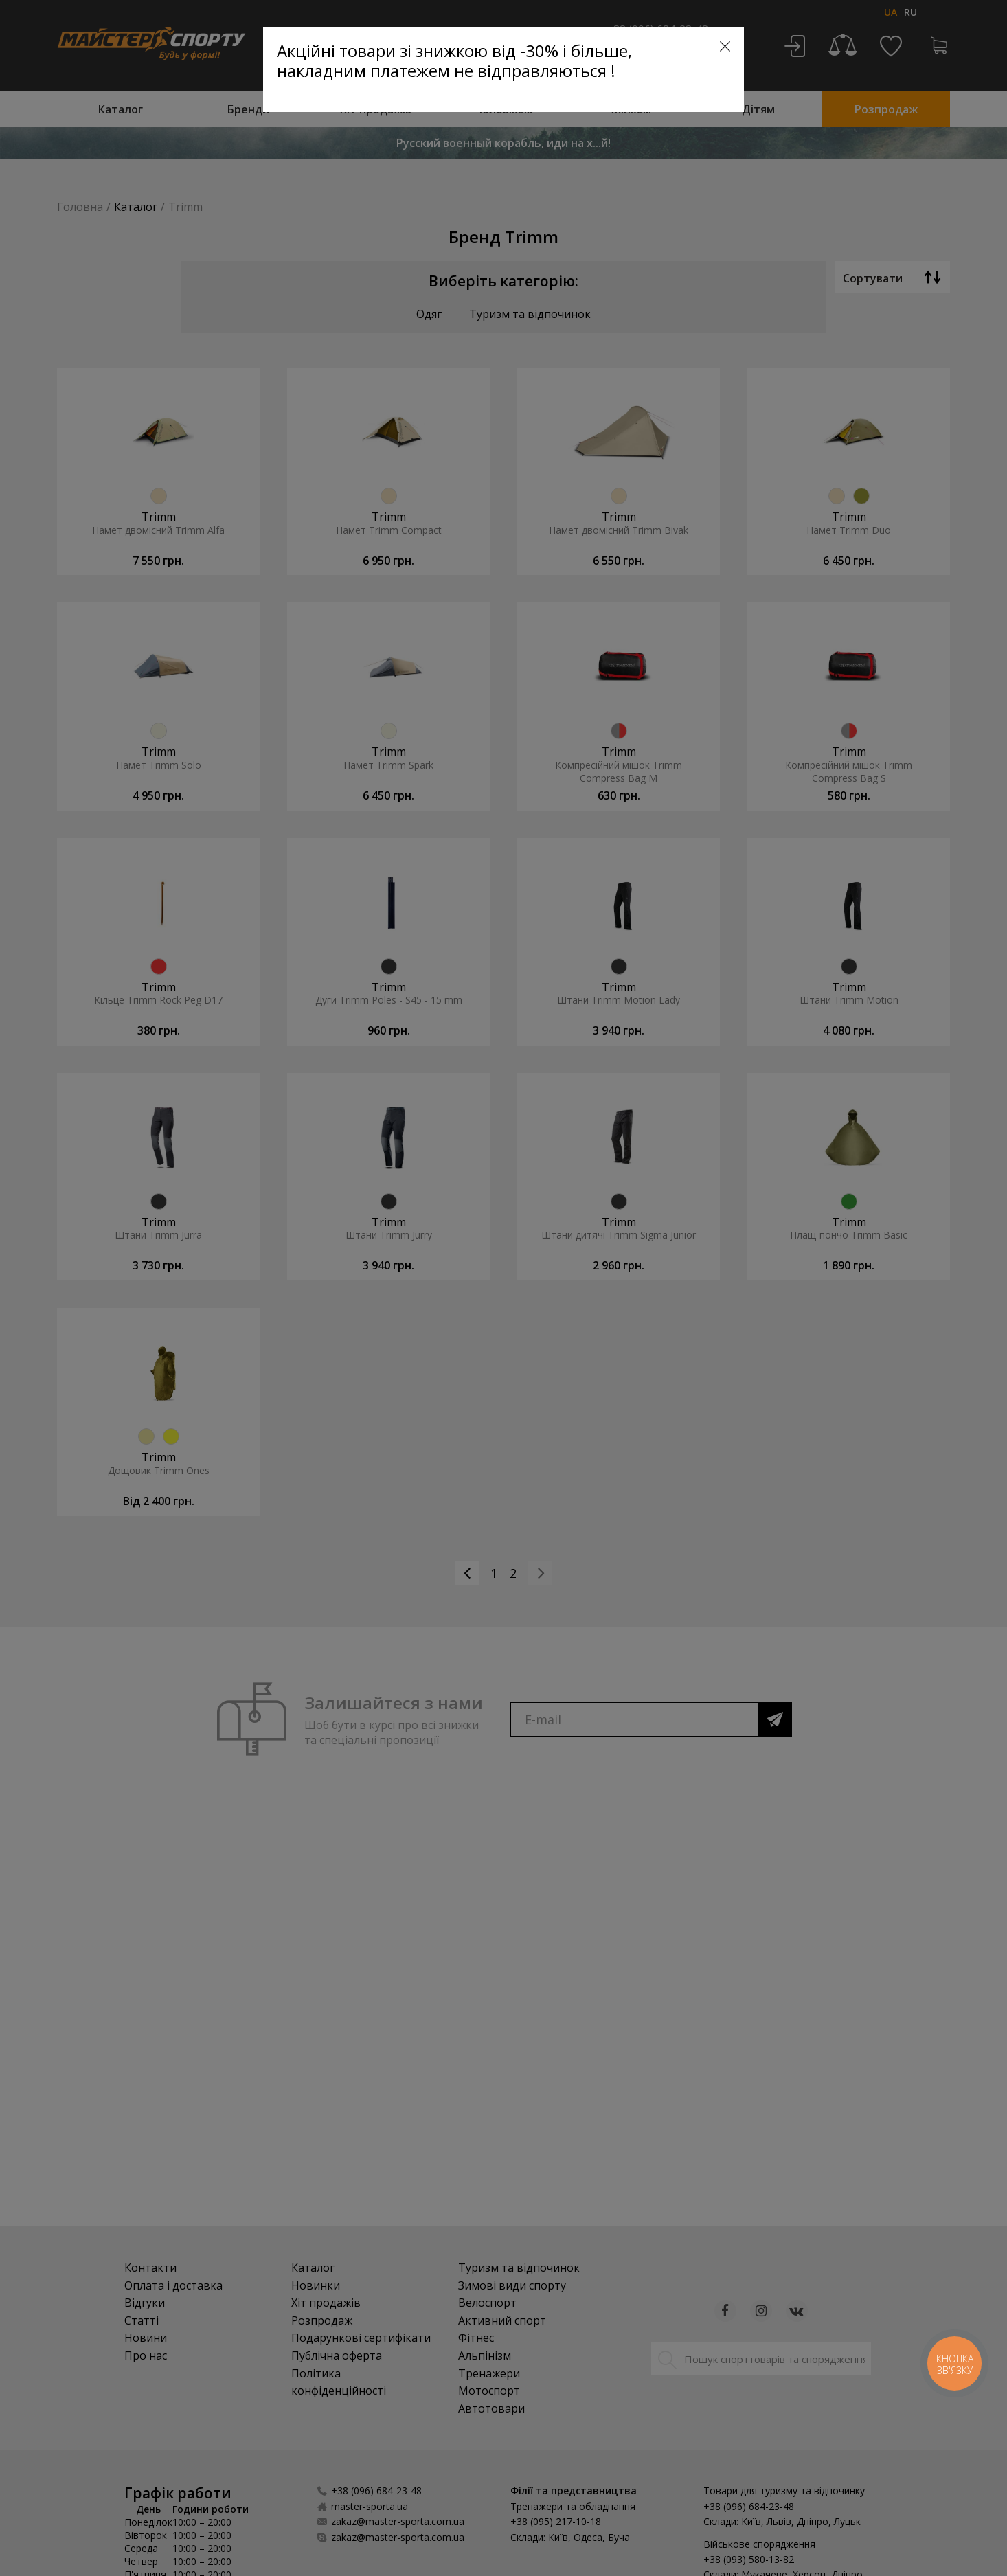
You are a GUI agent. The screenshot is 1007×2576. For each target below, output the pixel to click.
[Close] (725, 46)
